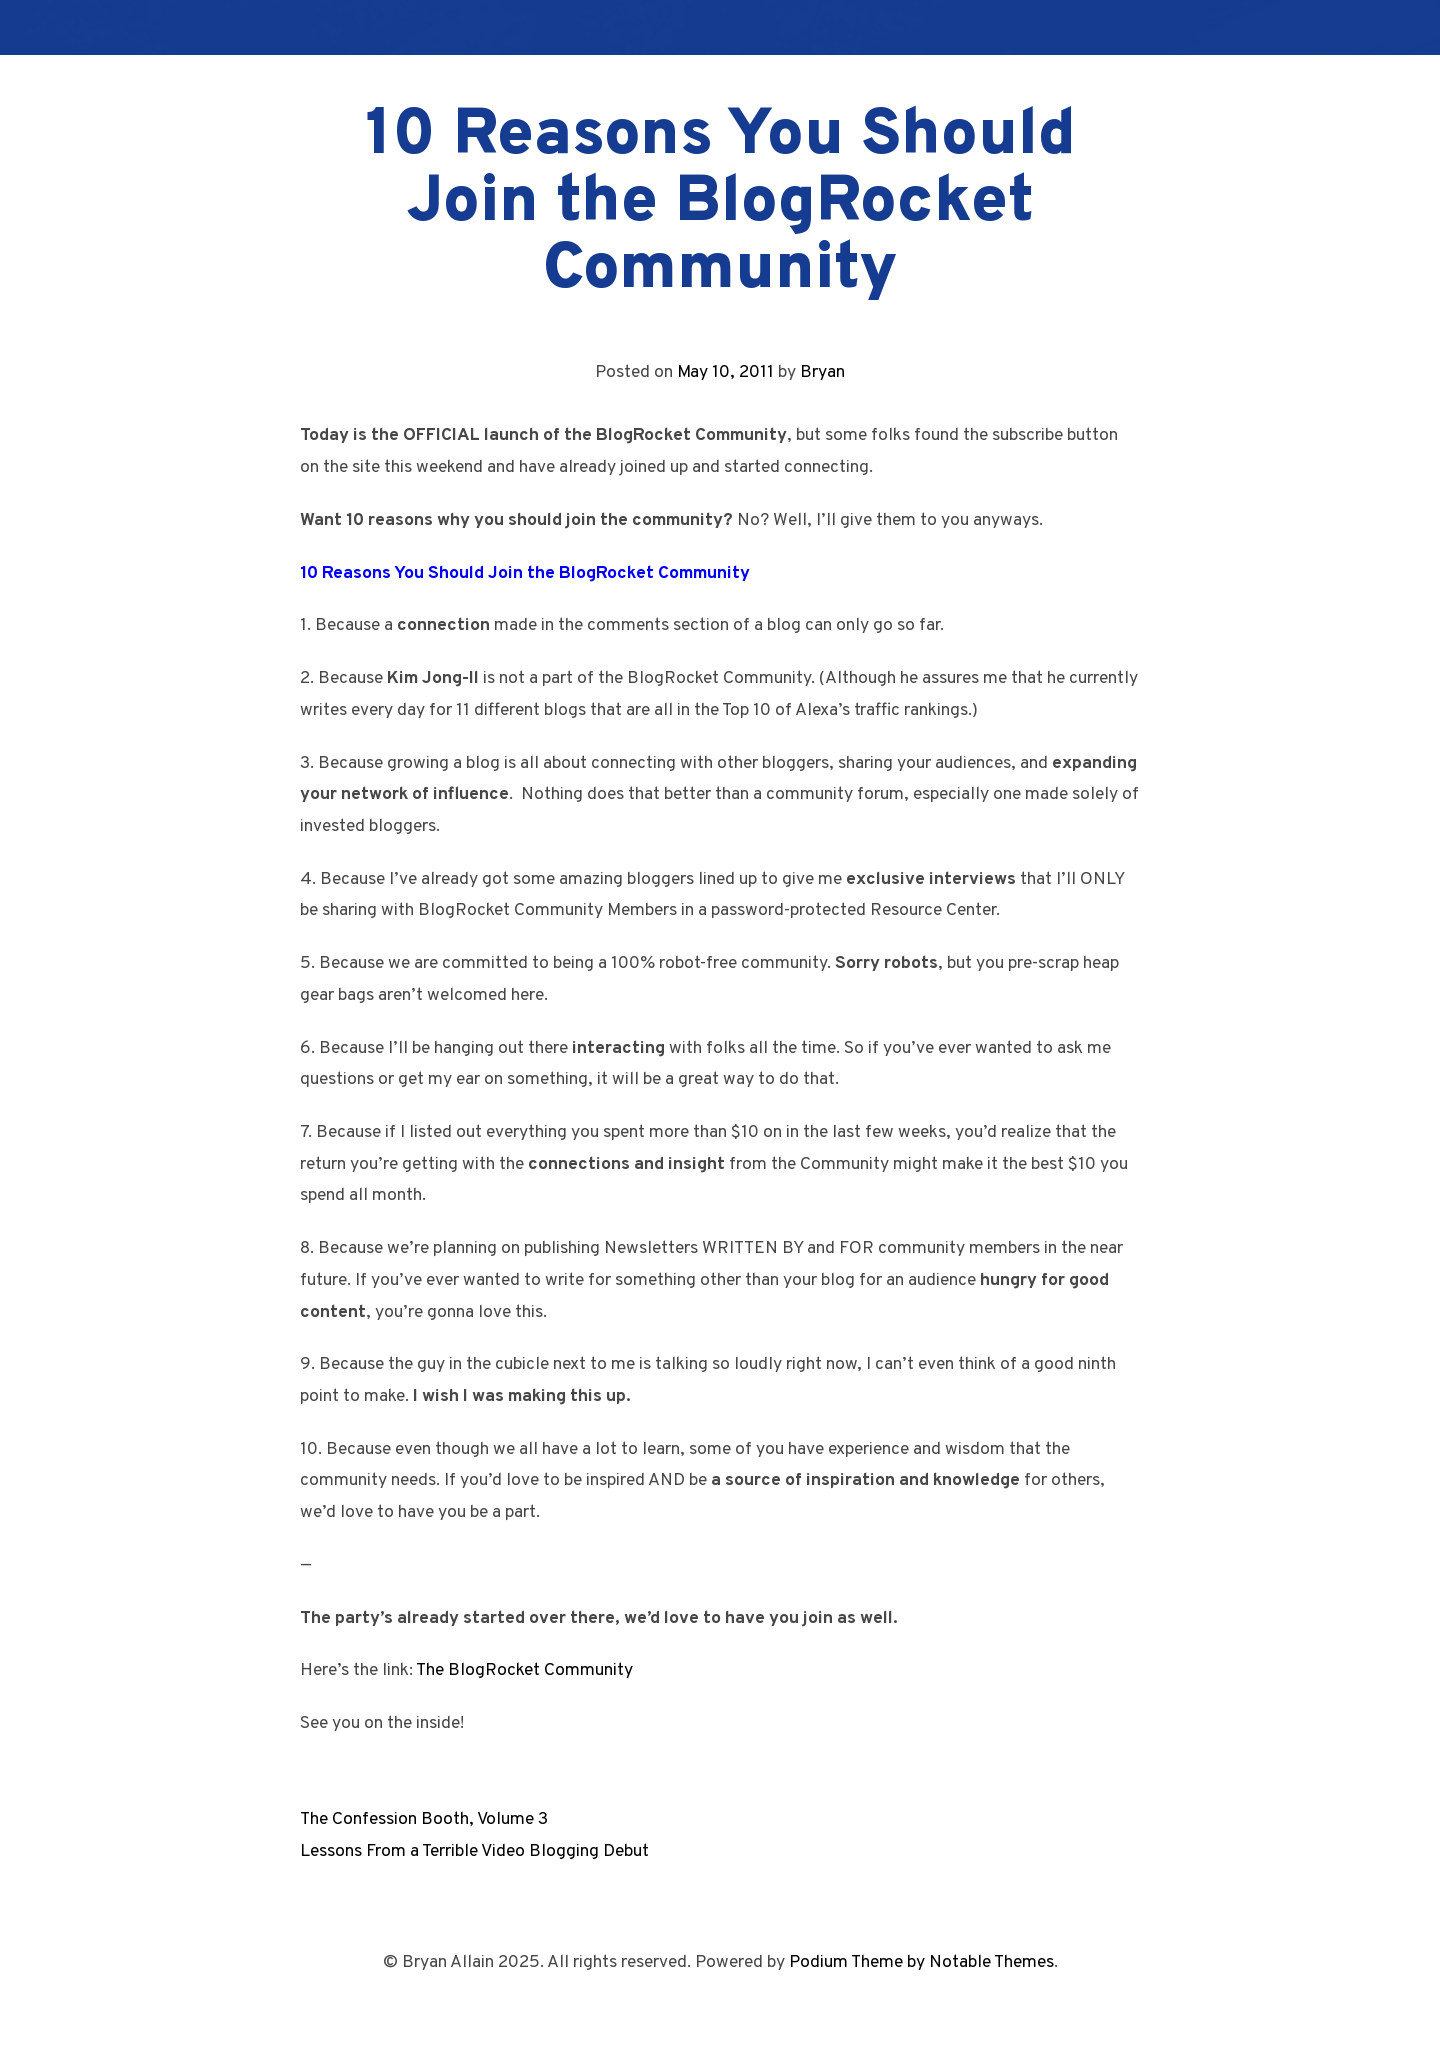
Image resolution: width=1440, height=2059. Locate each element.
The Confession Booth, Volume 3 (424, 1819)
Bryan (822, 372)
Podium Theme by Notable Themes (921, 1962)
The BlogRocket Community (524, 1670)
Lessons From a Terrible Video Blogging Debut (474, 1851)
